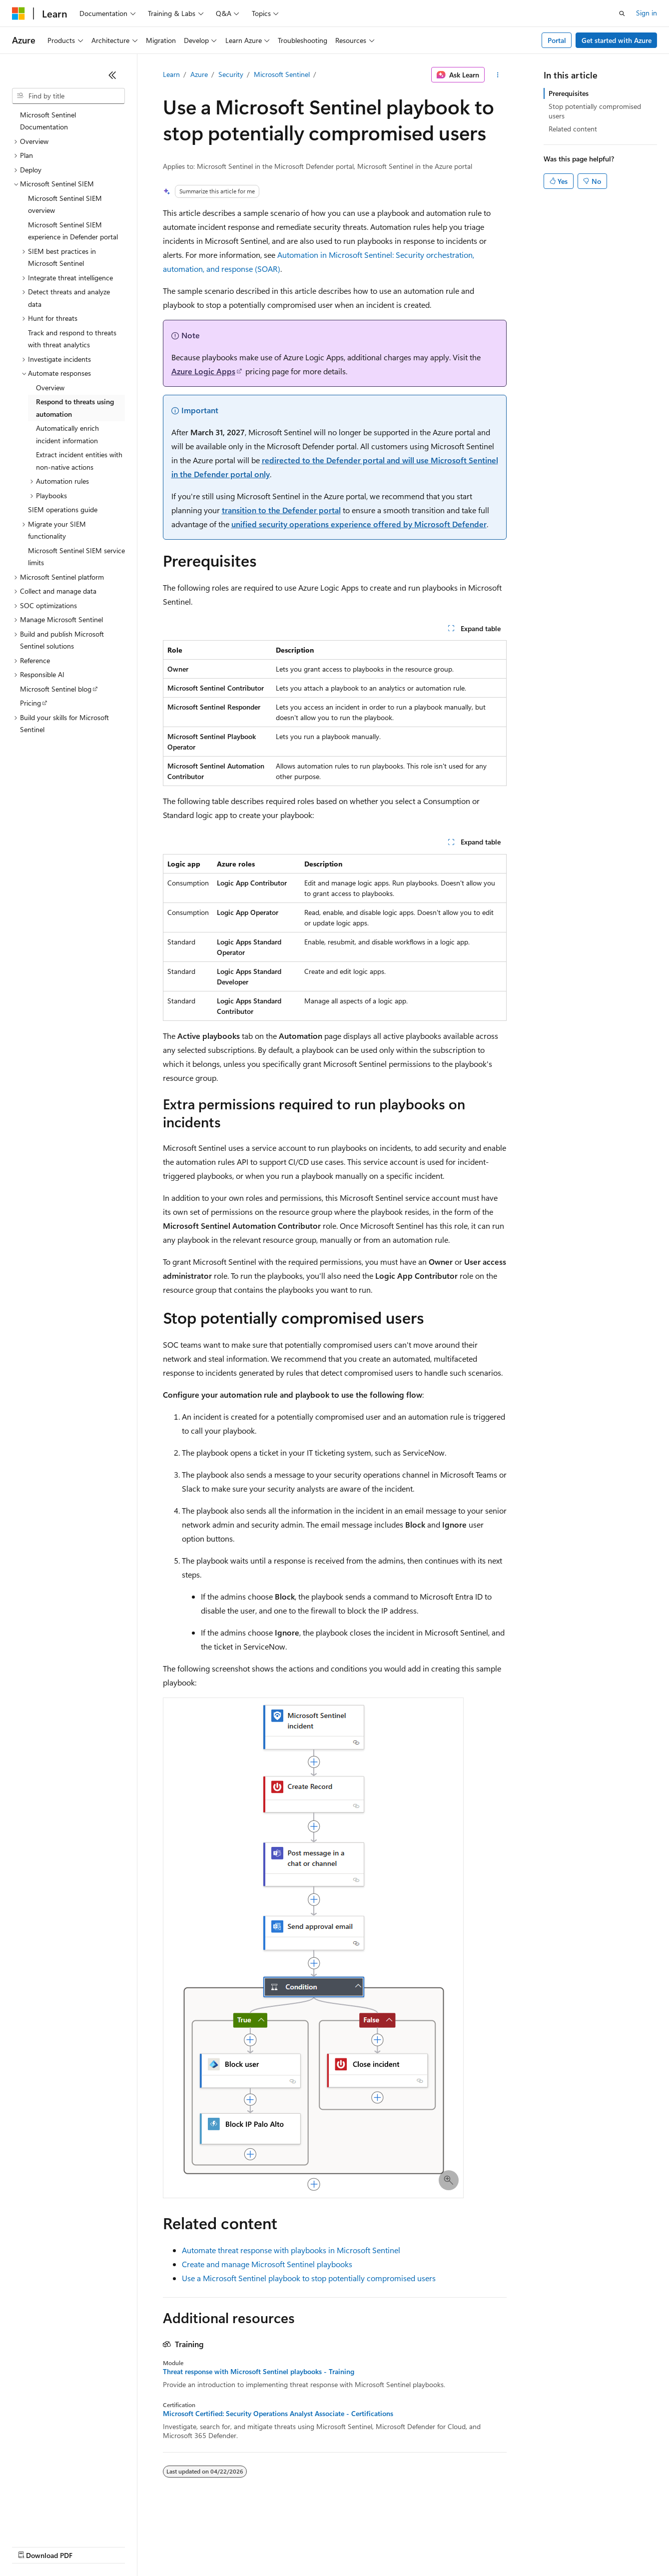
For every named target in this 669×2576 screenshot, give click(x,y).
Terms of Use (365, 2546)
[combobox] (68, 96)
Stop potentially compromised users (595, 110)
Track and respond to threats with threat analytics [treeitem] (72, 339)
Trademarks (414, 2546)
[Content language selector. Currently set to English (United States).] (57, 2522)
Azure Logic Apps (203, 371)
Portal (557, 40)
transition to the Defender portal (281, 510)
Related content (573, 128)
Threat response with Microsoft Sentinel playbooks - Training (258, 2371)
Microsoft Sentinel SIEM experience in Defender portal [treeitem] (73, 231)
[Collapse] (112, 75)
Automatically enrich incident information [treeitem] (67, 434)
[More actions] (497, 75)
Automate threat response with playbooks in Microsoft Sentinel (291, 2250)
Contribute (178, 2546)
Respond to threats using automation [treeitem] (75, 408)
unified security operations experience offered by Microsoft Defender (359, 524)
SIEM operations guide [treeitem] (62, 509)
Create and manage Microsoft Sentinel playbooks (267, 2264)
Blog (136, 2546)
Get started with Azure (617, 40)
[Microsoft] (18, 13)
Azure (199, 74)
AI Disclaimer (32, 2546)
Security (230, 74)
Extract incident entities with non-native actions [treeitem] (79, 461)
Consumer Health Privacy (287, 2546)
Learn (171, 74)
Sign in (646, 12)
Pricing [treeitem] (30, 703)
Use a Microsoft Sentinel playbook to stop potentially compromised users (309, 2278)
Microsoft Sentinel (282, 74)
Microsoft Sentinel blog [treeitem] (55, 689)
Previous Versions (90, 2546)
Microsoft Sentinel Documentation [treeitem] (48, 121)
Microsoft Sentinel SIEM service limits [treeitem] (76, 557)
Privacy (218, 2546)
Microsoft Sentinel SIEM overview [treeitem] (65, 204)
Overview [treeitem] (50, 387)
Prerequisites (569, 93)
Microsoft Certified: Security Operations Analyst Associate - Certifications (278, 2413)
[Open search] (622, 13)
